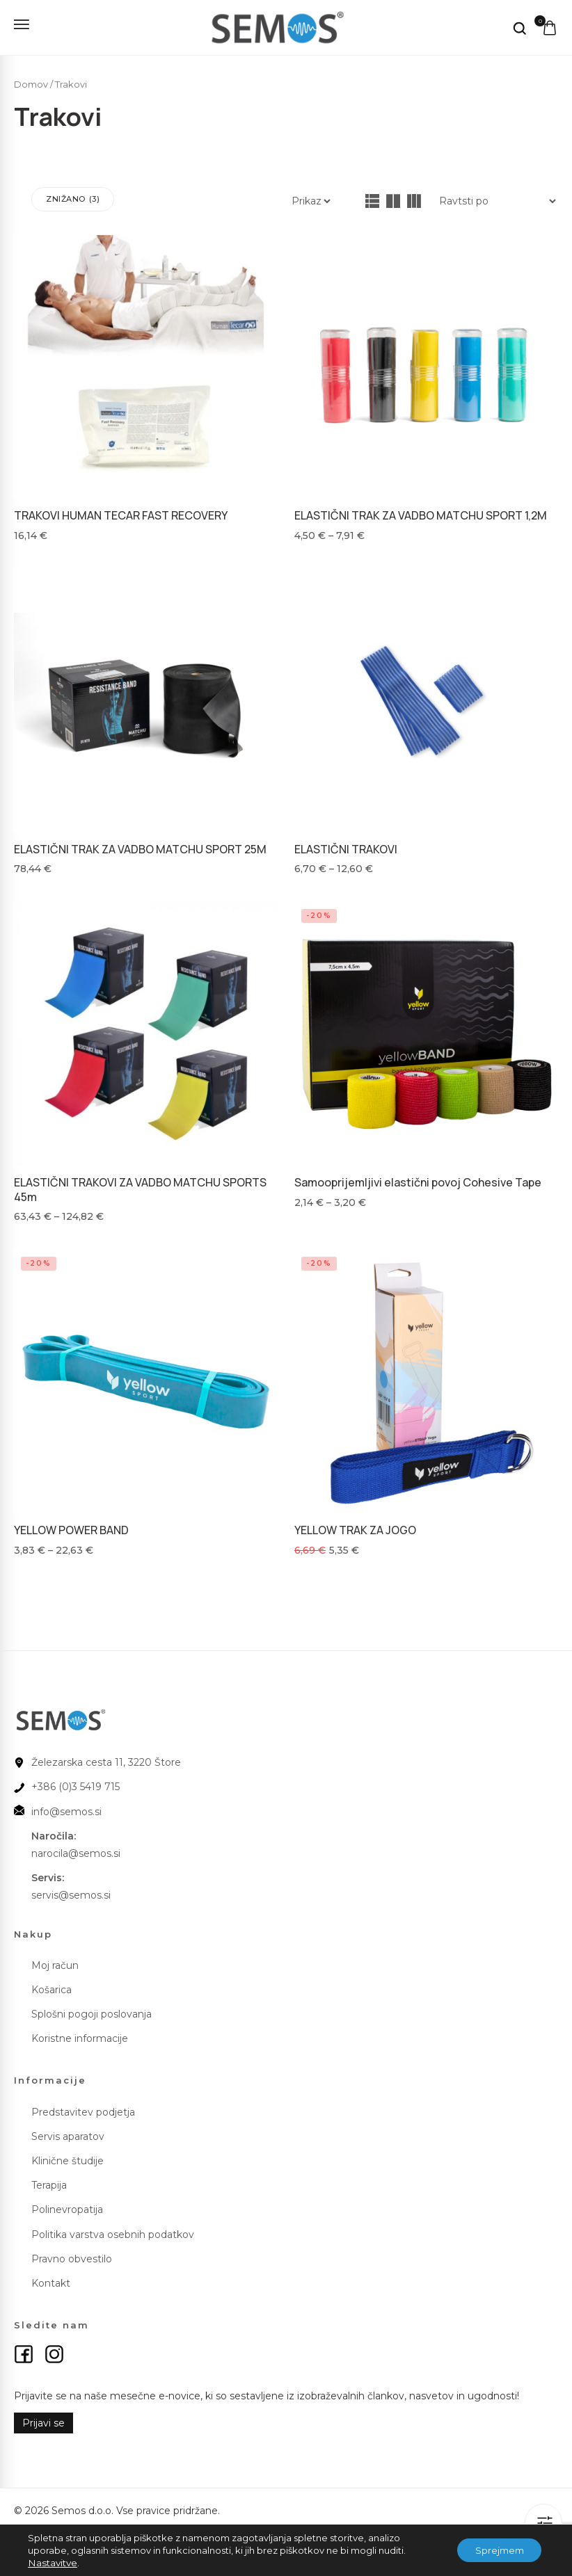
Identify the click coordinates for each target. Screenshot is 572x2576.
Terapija (49, 2181)
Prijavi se (43, 2419)
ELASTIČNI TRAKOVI (345, 848)
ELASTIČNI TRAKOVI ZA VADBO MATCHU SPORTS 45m (140, 1187)
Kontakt (50, 2279)
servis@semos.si (71, 1891)
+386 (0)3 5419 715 (75, 1782)
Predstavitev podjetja (83, 2107)
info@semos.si (66, 1807)
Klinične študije (67, 2156)
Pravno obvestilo (71, 2254)
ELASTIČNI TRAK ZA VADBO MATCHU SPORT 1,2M (420, 515)
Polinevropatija (67, 2205)
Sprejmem (495, 2550)
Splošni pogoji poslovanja (91, 2010)
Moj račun (55, 1961)
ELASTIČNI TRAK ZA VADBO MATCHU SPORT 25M (140, 848)
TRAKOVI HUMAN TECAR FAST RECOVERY (121, 515)
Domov (31, 84)
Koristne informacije (79, 2034)
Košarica (51, 1985)
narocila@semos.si (75, 1849)
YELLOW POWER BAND (71, 1527)
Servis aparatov (67, 2132)
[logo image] (270, 26)
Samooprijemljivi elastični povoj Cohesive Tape (417, 1181)
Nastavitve (51, 2562)
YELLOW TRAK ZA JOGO (355, 1527)
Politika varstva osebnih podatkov (112, 2229)
